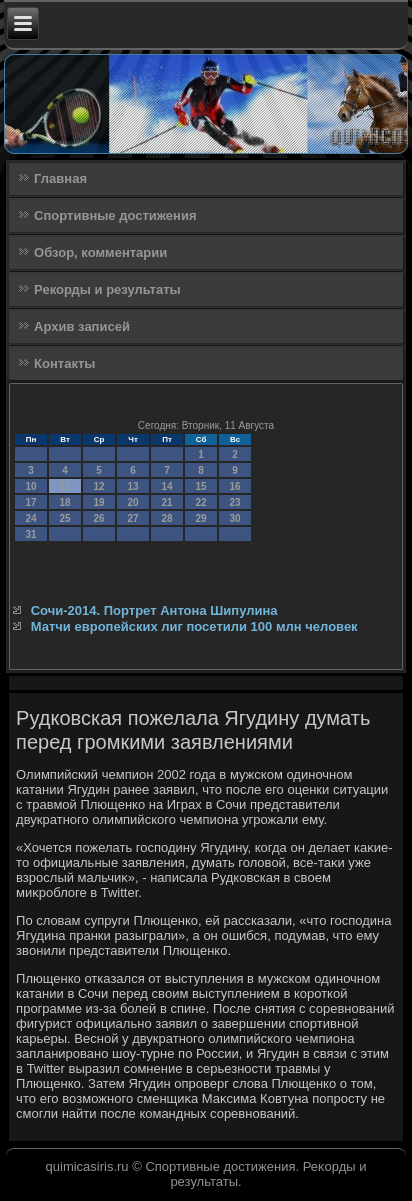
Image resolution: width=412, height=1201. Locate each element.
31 (31, 534)
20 (133, 502)
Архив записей (82, 326)
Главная (60, 178)
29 (201, 518)
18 (65, 502)
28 (167, 518)
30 (235, 518)
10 (31, 486)
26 (99, 518)
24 (31, 518)
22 (201, 502)
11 (65, 486)
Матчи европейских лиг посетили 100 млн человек (194, 626)
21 (167, 502)
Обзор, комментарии (100, 252)
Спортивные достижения (115, 215)
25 (65, 518)
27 (133, 518)
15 (201, 486)
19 (99, 502)
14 (167, 486)
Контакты (64, 363)
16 (235, 486)
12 (99, 486)
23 (235, 502)
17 (31, 502)
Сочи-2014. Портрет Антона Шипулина (154, 610)
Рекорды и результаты (107, 289)
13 (133, 486)
